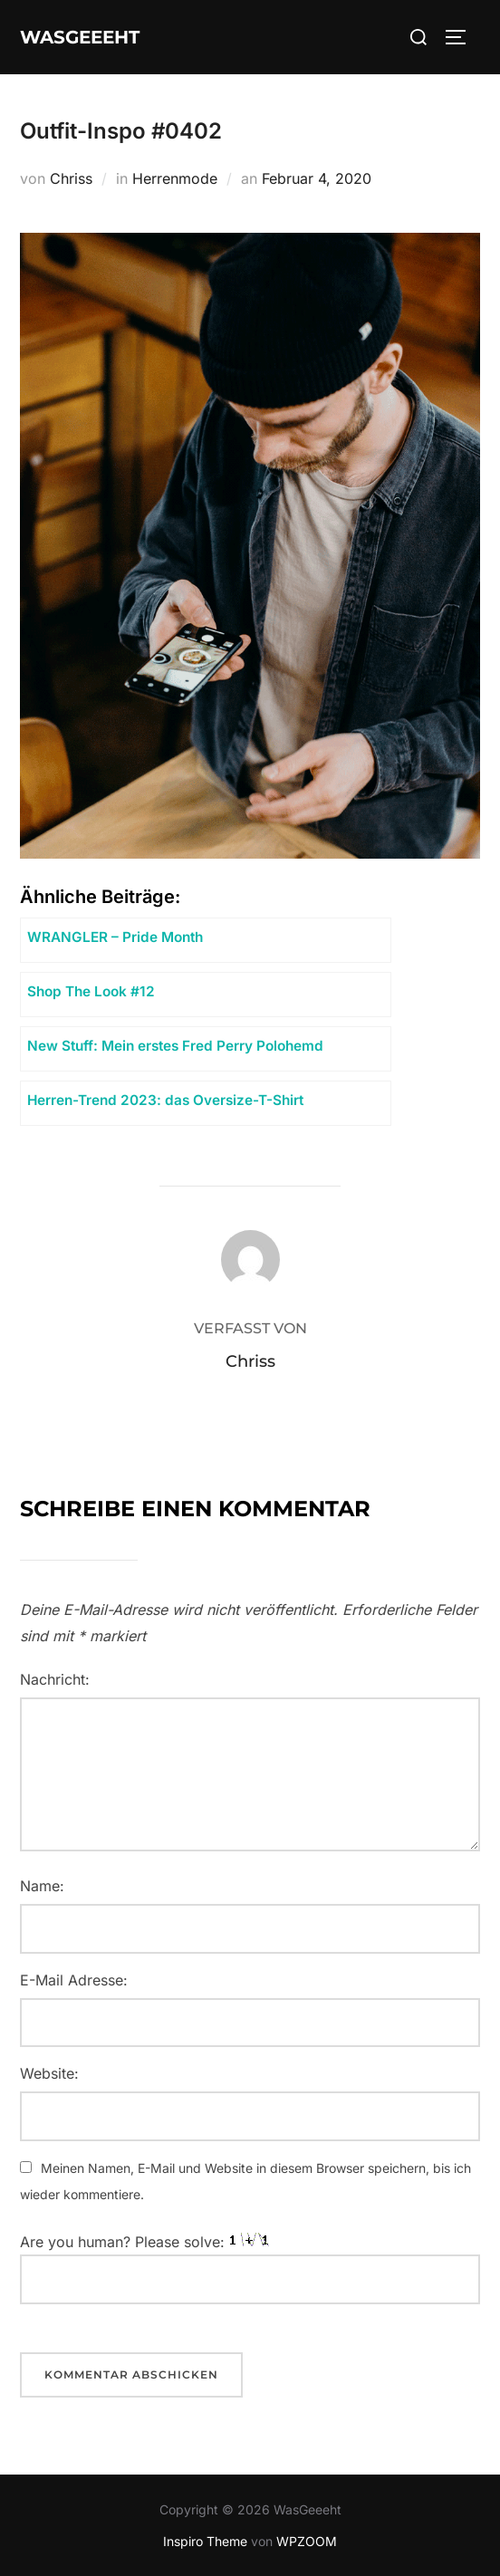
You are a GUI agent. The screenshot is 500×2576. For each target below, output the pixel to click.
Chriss (71, 178)
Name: (42, 1886)
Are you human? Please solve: (250, 2269)
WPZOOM (306, 2541)
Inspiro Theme (205, 2541)
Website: (49, 2073)
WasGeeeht (79, 37)
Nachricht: (55, 1679)
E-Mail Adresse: (74, 1980)
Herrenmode (174, 178)
